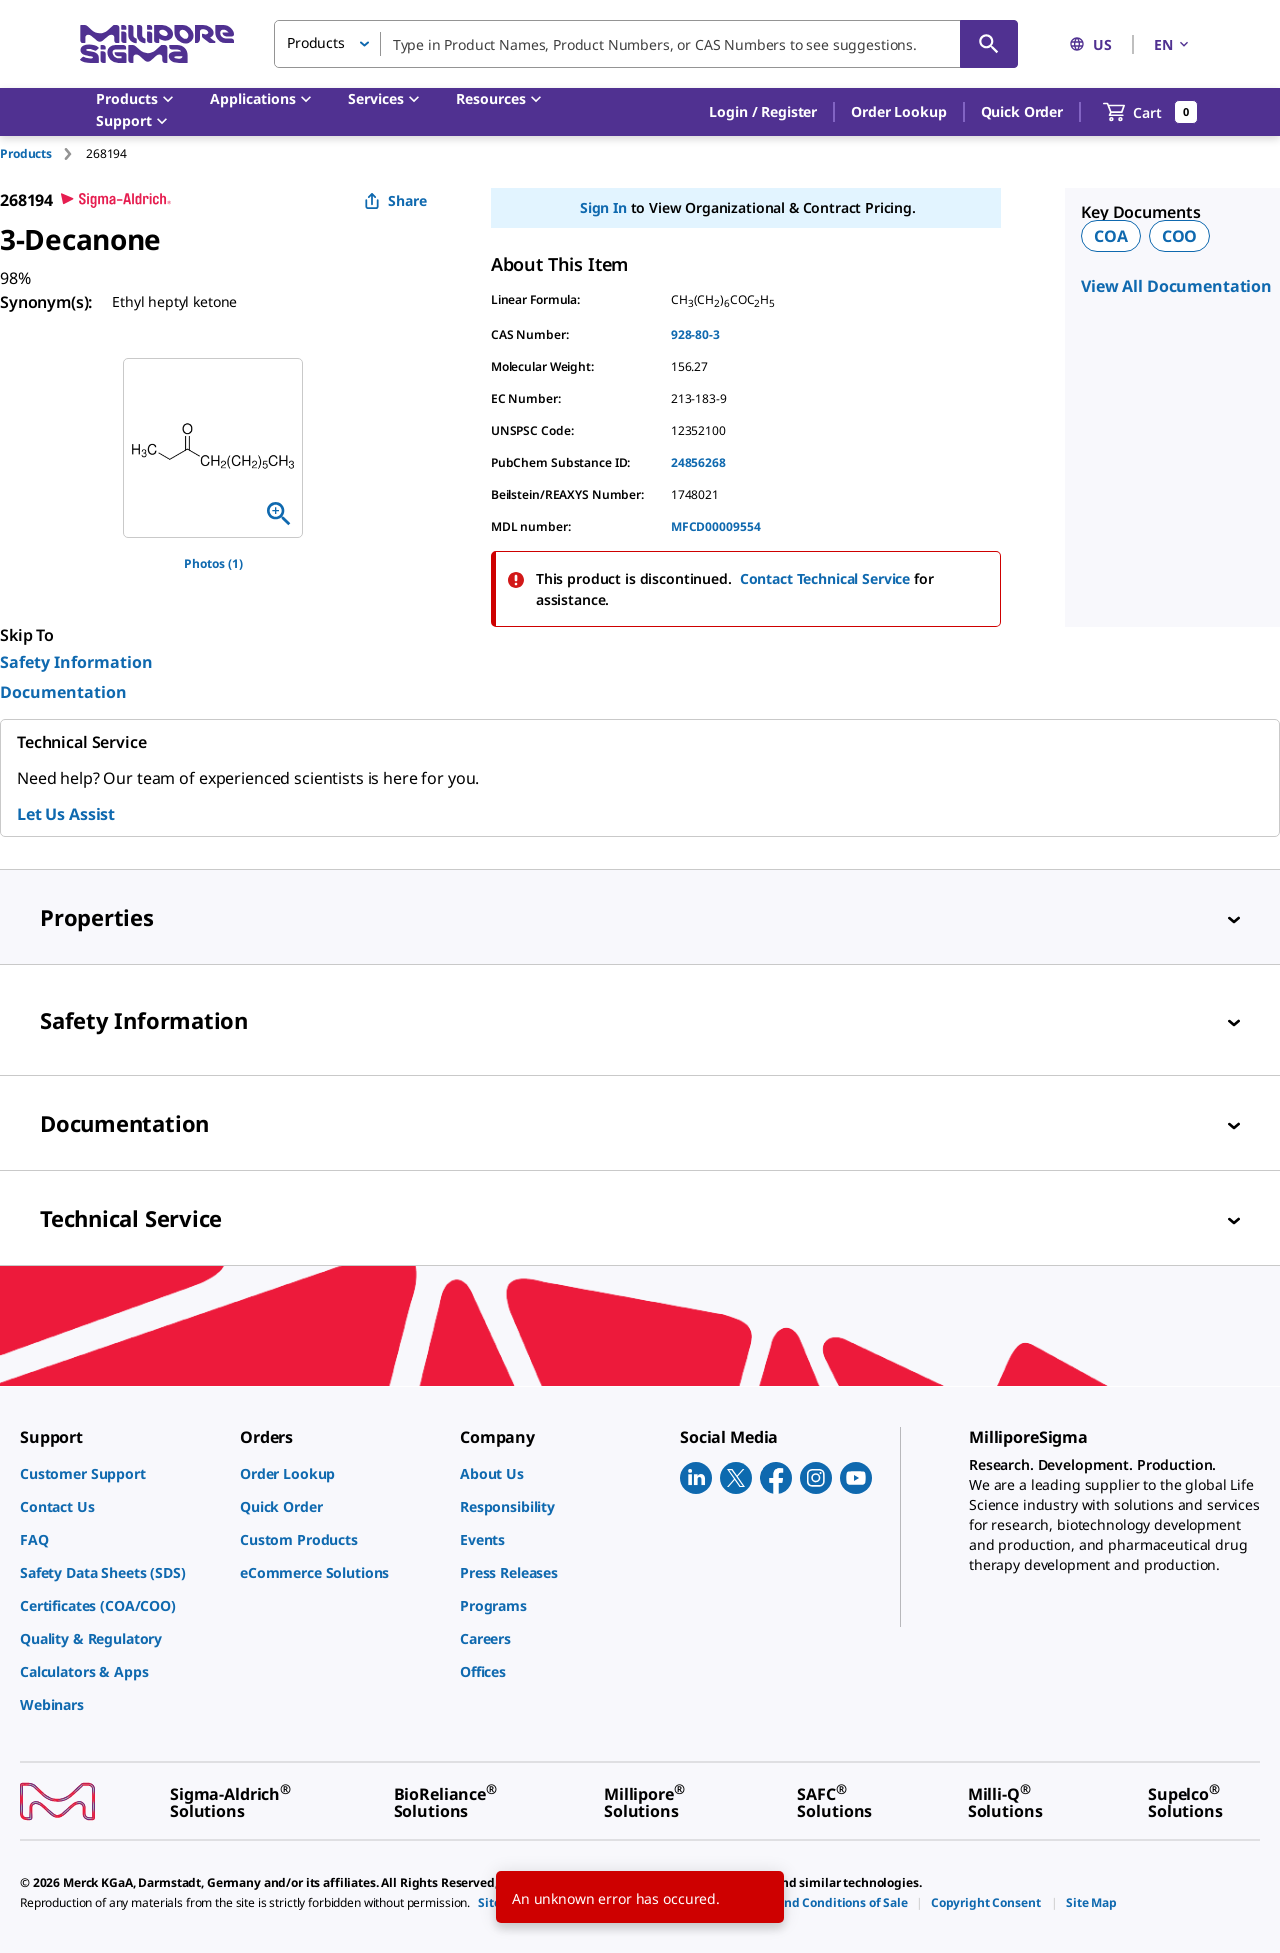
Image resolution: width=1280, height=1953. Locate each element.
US (1090, 44)
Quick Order (1022, 111)
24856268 (698, 462)
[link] (120, 1473)
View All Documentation (1176, 286)
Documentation (63, 692)
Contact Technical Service (825, 578)
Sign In (603, 207)
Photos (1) (213, 563)
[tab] (43, 153)
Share (395, 200)
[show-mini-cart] (1150, 112)
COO (1180, 236)
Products (26, 153)
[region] (213, 448)
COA (1111, 236)
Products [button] (316, 42)
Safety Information (76, 662)
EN (1173, 44)
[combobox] (646, 44)
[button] (763, 112)
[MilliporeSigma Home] (157, 44)
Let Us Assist (66, 814)
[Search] (989, 44)
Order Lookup (898, 111)
